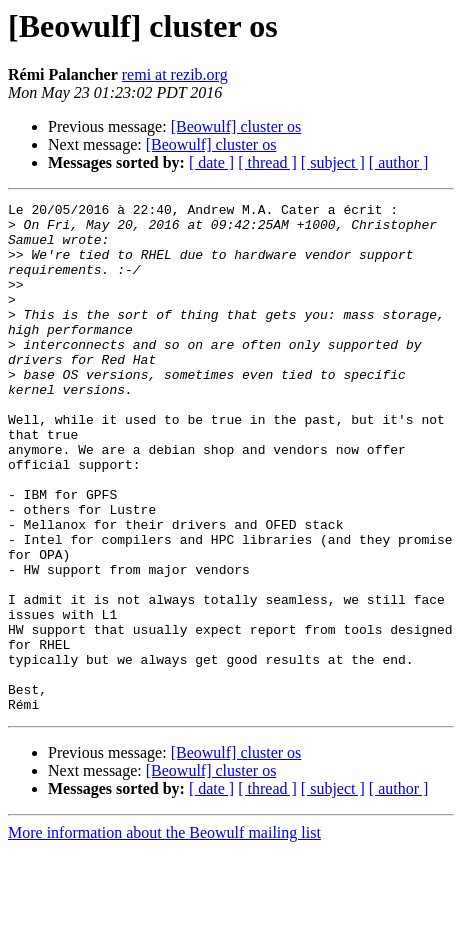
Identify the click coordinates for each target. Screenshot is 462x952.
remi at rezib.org (175, 74)
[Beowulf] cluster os (236, 126)
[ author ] (399, 162)
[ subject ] (333, 162)
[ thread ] (267, 162)
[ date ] (211, 162)
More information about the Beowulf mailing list (164, 934)
